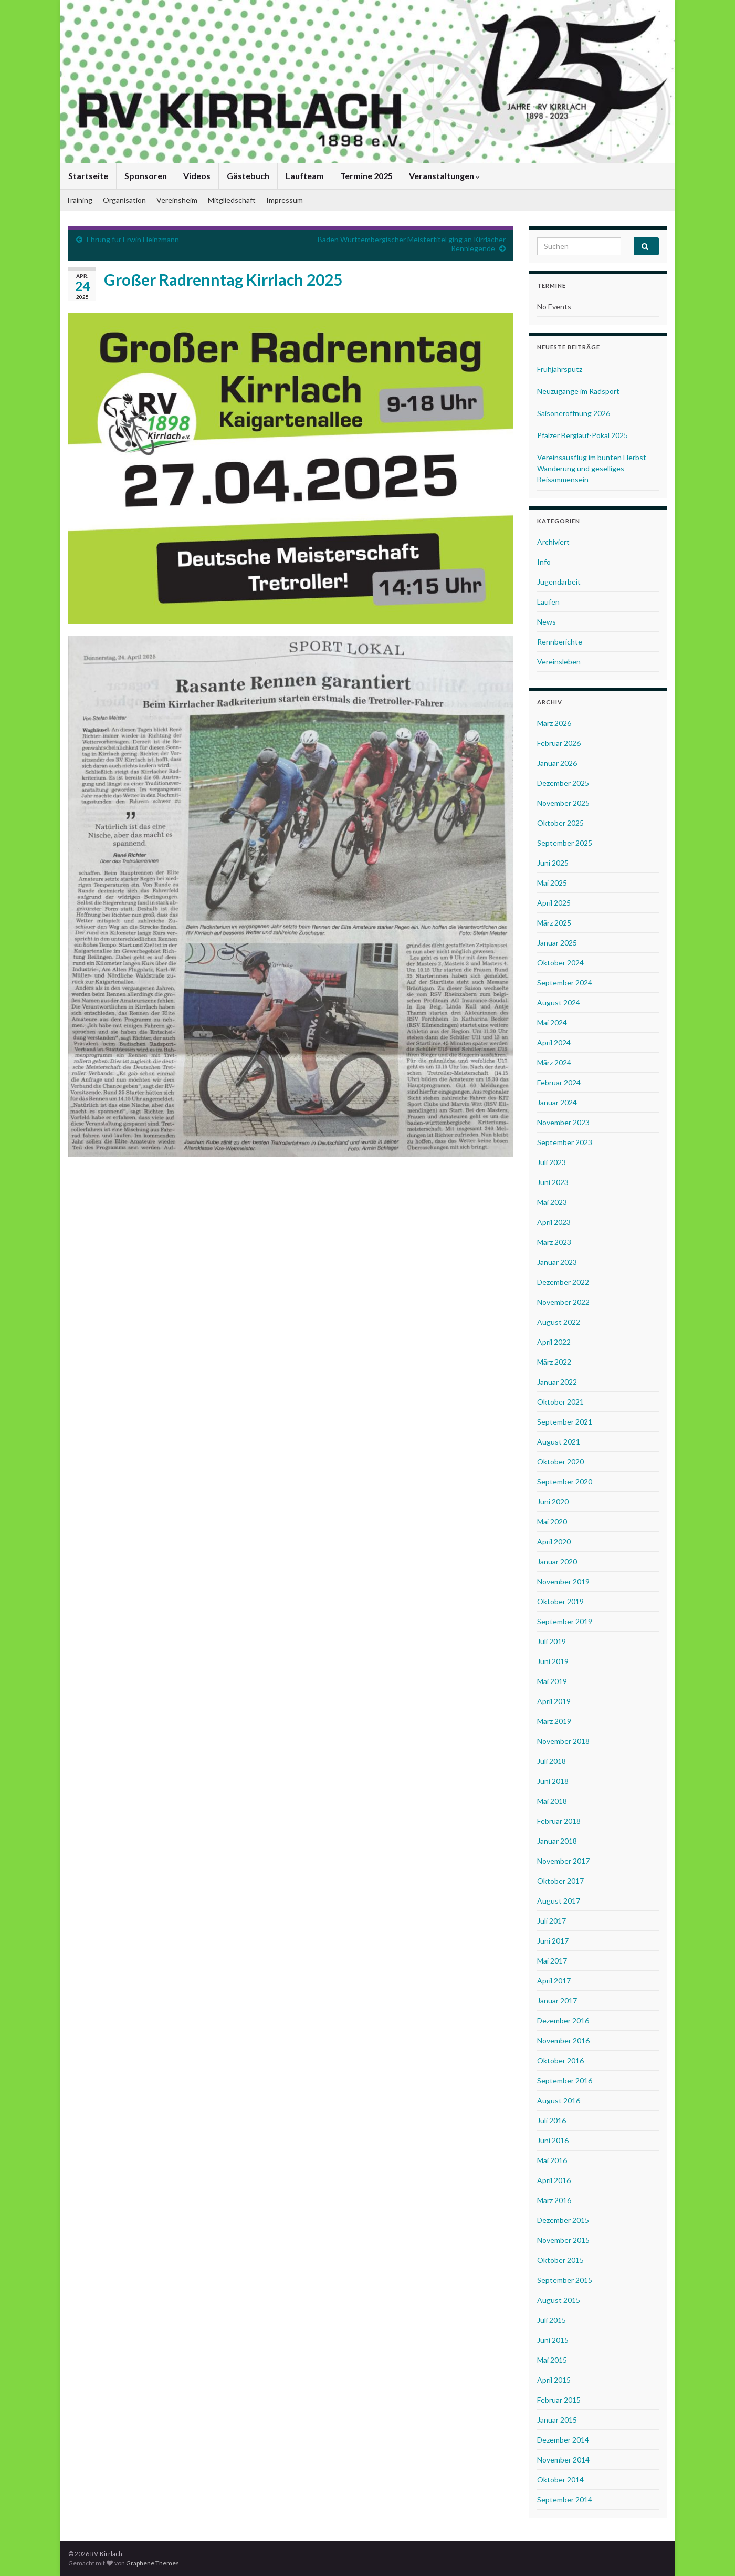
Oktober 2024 (560, 962)
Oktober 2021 (560, 1401)
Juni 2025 (553, 862)
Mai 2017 (552, 1960)
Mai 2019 (552, 1681)
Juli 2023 (551, 1162)
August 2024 (558, 1002)
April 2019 (554, 1701)
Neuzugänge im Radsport (578, 391)
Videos (197, 176)
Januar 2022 (557, 1381)
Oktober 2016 (560, 2060)
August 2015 (558, 2299)
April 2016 (554, 2180)
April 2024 (554, 1042)
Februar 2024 (559, 1082)
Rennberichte (559, 641)
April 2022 (554, 1341)
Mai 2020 (552, 1521)
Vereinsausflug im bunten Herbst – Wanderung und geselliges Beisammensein (594, 468)
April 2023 (554, 1222)
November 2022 (563, 1301)
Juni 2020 (553, 1501)
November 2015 (563, 2240)
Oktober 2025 (560, 822)
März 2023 (554, 1242)
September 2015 (564, 2280)
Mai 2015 (552, 2359)
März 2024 (554, 1062)
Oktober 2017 (560, 1880)
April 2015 (554, 2379)
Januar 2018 (557, 1840)
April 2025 (554, 902)
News (546, 621)
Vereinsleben (559, 661)
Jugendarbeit (559, 581)
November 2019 (563, 1581)
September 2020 (564, 1481)
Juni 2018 (553, 1781)
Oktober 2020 (560, 1461)
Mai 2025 (552, 882)
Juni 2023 (553, 1182)
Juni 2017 (553, 1940)
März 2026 (554, 723)
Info (544, 561)
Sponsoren (145, 176)
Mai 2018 (552, 1800)
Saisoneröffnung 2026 (573, 413)
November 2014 (563, 2459)
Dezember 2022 (563, 1281)
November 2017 (563, 1860)
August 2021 (558, 1441)
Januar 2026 (557, 763)
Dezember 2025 (563, 782)
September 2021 (564, 1421)
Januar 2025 (557, 942)
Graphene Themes (152, 2563)
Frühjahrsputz (559, 369)
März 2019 (554, 1721)
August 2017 (558, 1900)
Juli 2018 (551, 1761)
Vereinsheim (176, 199)
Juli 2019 (551, 1641)
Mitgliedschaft (232, 199)
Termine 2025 (366, 176)
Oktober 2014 (560, 2479)
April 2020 (554, 1541)
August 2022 (558, 1321)
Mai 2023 (552, 1202)
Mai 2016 (552, 2160)
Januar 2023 (557, 1262)
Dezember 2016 (563, 2020)
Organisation (124, 199)
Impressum (284, 199)
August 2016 (558, 2100)
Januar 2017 (557, 2000)
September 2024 (564, 982)
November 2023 (563, 1122)
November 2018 (563, 1741)
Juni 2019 (553, 1661)
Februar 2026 (559, 743)
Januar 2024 (557, 1102)
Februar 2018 (559, 1820)
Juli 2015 (551, 2319)
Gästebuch (248, 176)
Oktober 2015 (560, 2260)
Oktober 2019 (560, 1601)
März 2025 (554, 922)
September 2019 (564, 1621)
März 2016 (554, 2200)
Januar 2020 (557, 1561)
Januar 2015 (557, 2419)
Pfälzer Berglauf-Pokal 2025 (582, 435)
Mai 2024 (552, 1022)
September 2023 (564, 1142)
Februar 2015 (559, 2399)
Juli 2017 (551, 1920)
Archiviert (553, 541)
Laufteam (305, 176)
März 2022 (554, 1361)
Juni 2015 (553, 2339)
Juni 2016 (553, 2140)
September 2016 (564, 2080)
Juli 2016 (551, 2120)
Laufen (548, 601)
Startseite (88, 176)
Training (79, 199)
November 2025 (563, 802)
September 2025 (564, 842)
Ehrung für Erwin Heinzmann (133, 239)
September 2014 (564, 2499)
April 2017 (554, 1980)
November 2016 (563, 2040)
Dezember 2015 (563, 2220)
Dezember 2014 (563, 2439)
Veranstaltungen (444, 176)
